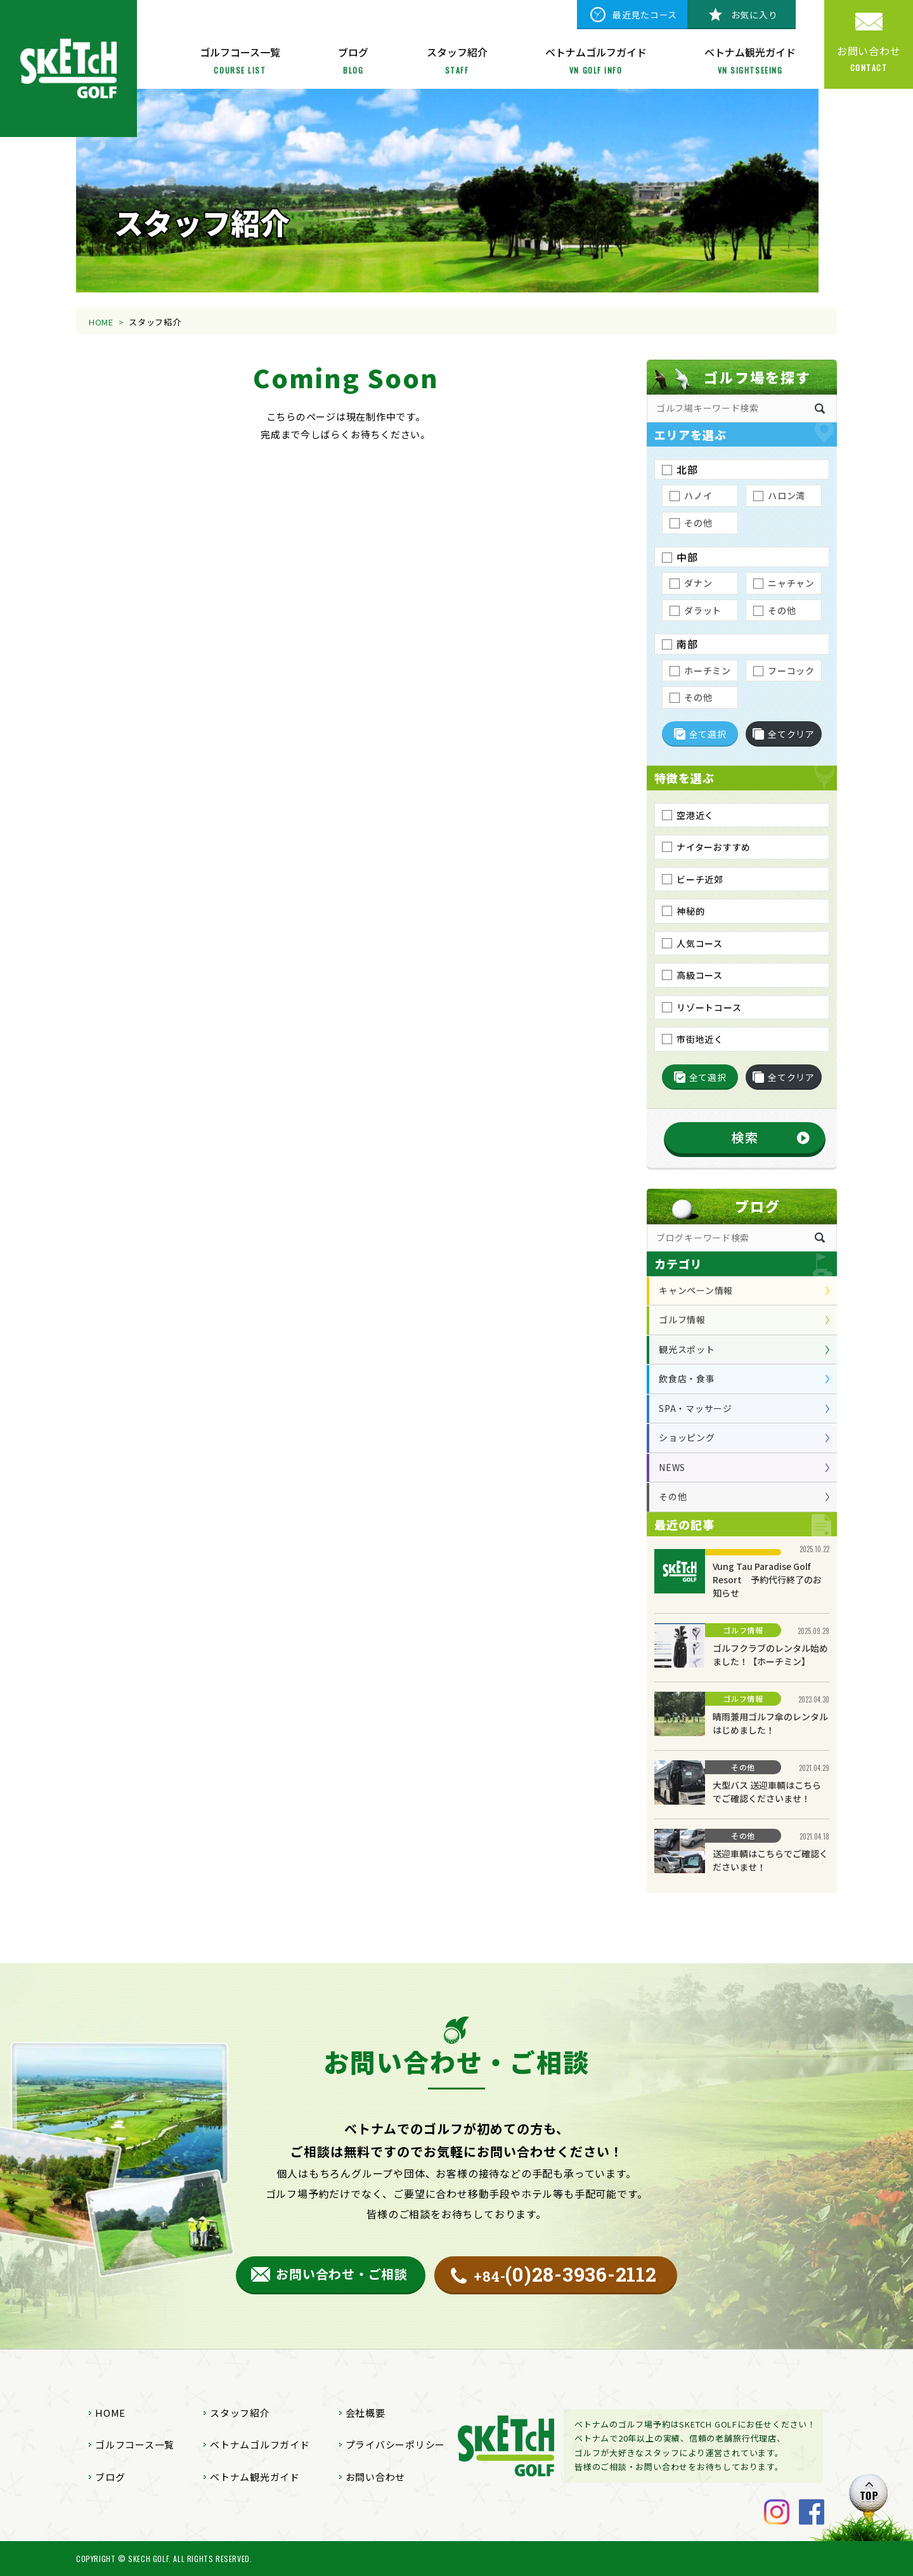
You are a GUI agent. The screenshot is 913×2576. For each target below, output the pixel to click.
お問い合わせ (376, 2476)
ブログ (110, 2476)
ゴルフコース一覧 (134, 2444)
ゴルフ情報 (682, 1319)
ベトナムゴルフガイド (260, 2444)
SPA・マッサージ (695, 1408)
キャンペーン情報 (696, 1290)
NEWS (672, 1467)
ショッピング (687, 1437)
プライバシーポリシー (396, 2444)
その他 (673, 1496)
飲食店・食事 (687, 1378)
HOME (101, 322)
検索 (745, 1137)
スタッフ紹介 (240, 2412)
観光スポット (687, 1349)
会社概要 (365, 2412)
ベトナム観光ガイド (255, 2476)
